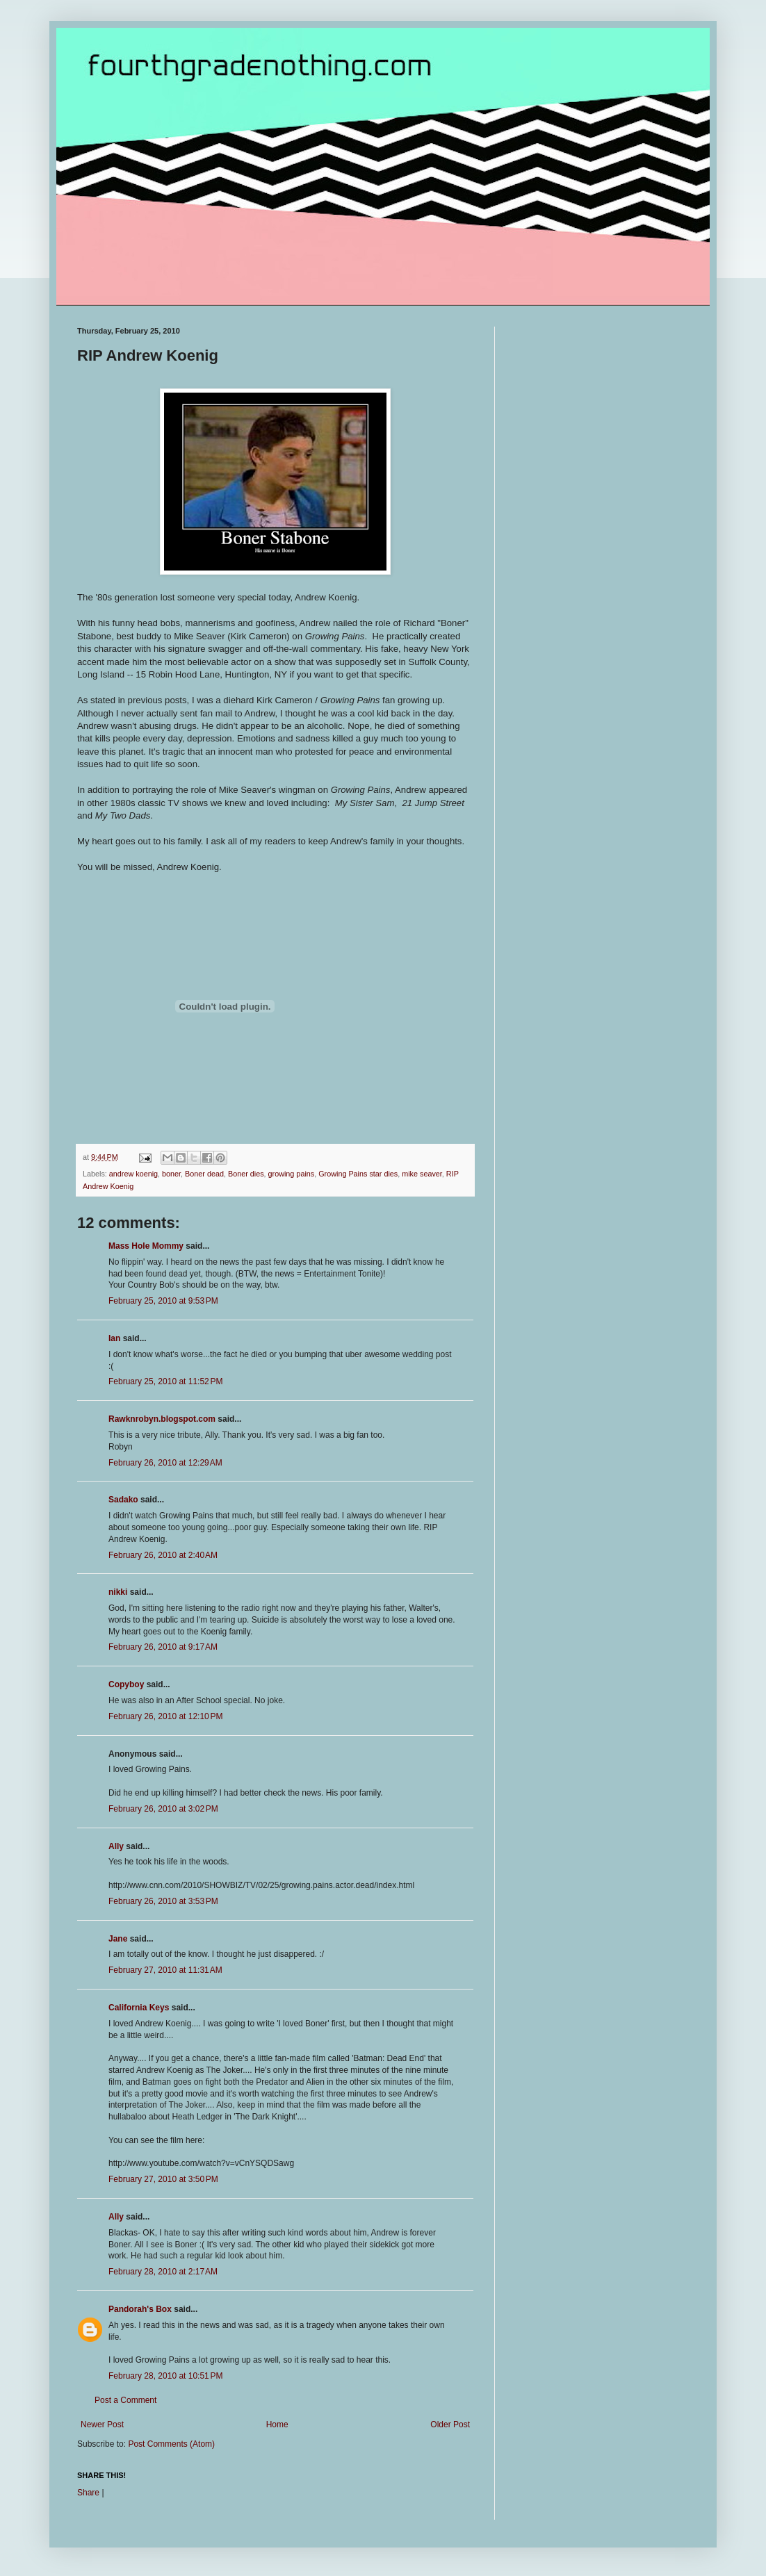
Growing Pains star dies (358, 1174)
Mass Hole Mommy (146, 1246)
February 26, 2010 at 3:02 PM (163, 1809)
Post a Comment (125, 2400)
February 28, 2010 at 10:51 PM (165, 2376)
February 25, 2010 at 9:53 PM (163, 1301)
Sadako (123, 1499)
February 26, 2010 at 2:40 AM (163, 1555)
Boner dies (246, 1174)
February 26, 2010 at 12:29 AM (165, 1463)
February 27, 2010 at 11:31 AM (165, 1970)
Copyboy (126, 1684)
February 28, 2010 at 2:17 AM (163, 2271)
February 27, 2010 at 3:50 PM (163, 2179)
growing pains (291, 1174)
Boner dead (204, 1174)
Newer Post (102, 2424)
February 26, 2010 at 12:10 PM (165, 1716)
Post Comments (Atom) (171, 2444)
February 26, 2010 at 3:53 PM (163, 1901)
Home (277, 2424)
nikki (117, 1592)
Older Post (450, 2424)
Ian (114, 1338)
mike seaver (422, 1174)
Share (88, 2492)
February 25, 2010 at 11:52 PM (165, 1381)
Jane (117, 1939)
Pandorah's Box (140, 2309)
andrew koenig (133, 1174)
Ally (116, 1846)
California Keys (138, 2007)
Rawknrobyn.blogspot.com (161, 1419)
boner (171, 1174)
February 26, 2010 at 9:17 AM (163, 1647)
